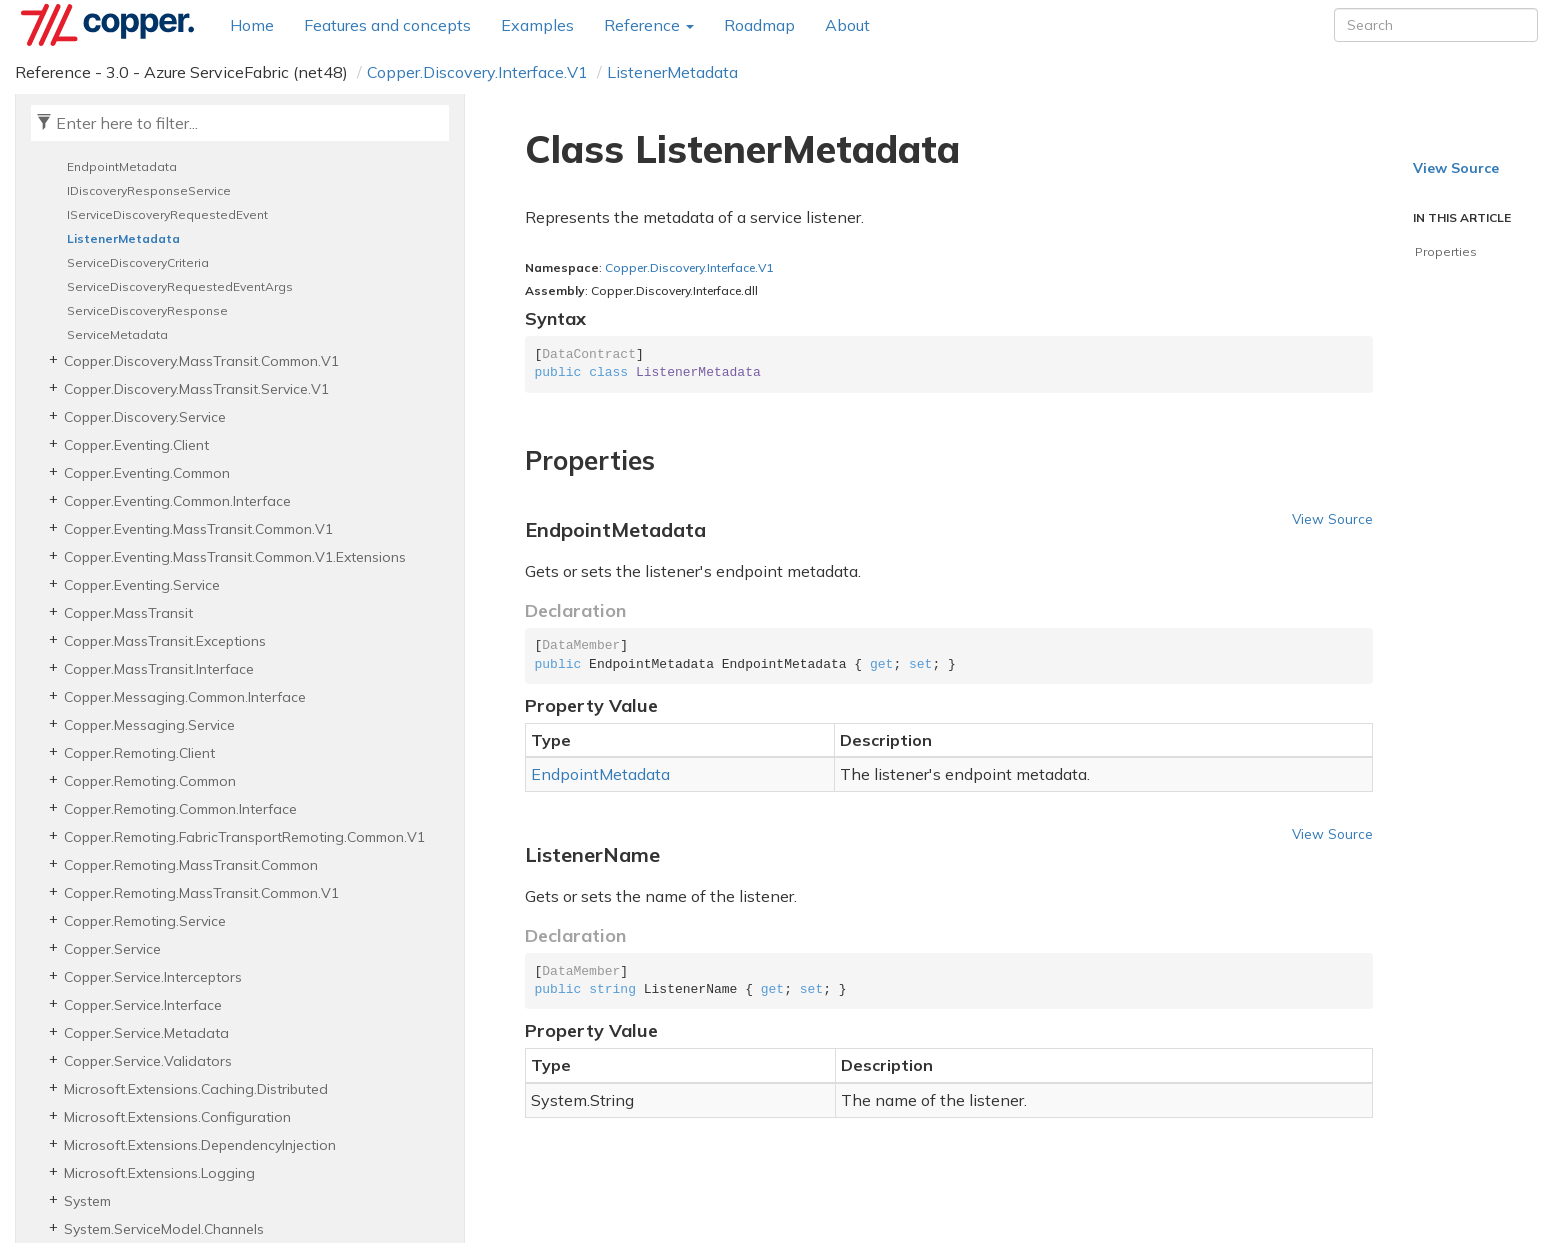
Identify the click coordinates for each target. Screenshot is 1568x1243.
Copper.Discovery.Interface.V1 (477, 72)
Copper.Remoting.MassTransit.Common (191, 865)
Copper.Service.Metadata (146, 1033)
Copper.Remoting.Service (145, 921)
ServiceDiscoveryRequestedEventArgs (180, 286)
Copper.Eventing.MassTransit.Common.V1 (198, 529)
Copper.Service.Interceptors (153, 977)
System (87, 1201)
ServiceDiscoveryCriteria (138, 262)
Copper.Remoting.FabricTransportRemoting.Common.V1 (244, 837)
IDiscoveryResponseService (149, 190)
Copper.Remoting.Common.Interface (180, 809)
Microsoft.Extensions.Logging (159, 1173)
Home (252, 25)
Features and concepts (387, 25)
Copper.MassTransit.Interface (159, 669)
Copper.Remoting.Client (139, 753)
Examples (537, 25)
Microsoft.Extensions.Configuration (177, 1117)
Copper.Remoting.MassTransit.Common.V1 (201, 893)
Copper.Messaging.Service (149, 725)
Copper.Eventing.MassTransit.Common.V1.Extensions (235, 557)
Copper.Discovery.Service (145, 417)
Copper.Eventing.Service (142, 585)
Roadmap (759, 25)
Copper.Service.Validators (148, 1061)
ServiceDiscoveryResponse (147, 310)
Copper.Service (112, 949)
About (847, 25)
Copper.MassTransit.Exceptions (165, 641)
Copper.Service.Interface (143, 1005)
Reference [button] (649, 25)
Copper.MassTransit (128, 613)
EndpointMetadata (122, 166)
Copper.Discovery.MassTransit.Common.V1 (201, 361)
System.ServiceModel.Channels (164, 1229)
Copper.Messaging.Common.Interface (185, 697)
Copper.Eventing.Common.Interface (177, 501)
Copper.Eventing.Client (136, 445)
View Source (1332, 518)
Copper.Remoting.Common (150, 781)
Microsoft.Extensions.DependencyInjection (200, 1145)
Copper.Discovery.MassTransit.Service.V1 (196, 389)
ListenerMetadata (672, 72)
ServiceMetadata (117, 334)
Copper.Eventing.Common (147, 473)
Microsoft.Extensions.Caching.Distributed (196, 1089)
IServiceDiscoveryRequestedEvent (167, 214)
